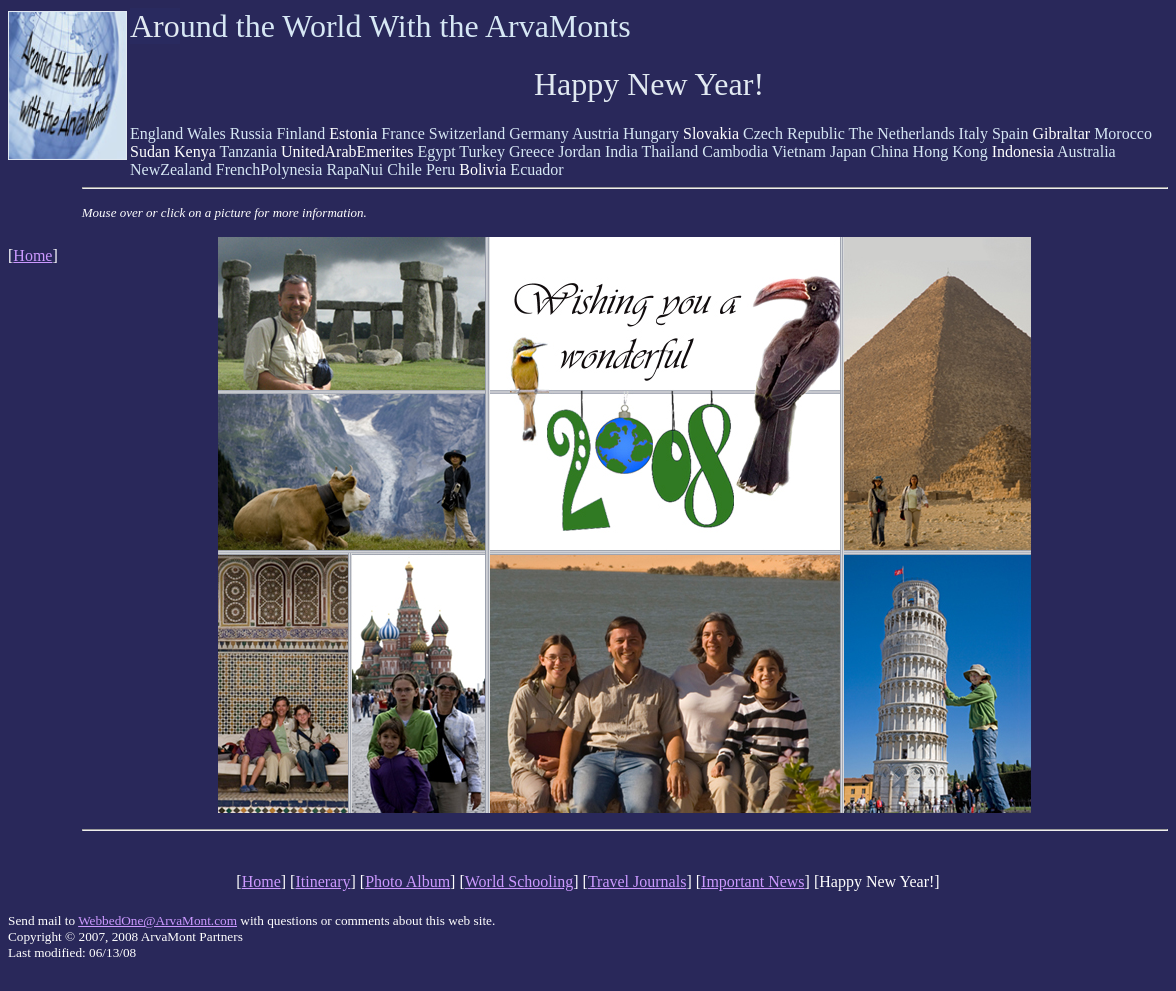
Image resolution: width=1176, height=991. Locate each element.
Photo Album (407, 881)
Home (32, 255)
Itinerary (322, 881)
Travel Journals (637, 881)
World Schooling (519, 881)
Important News (753, 881)
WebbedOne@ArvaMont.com (157, 920)
